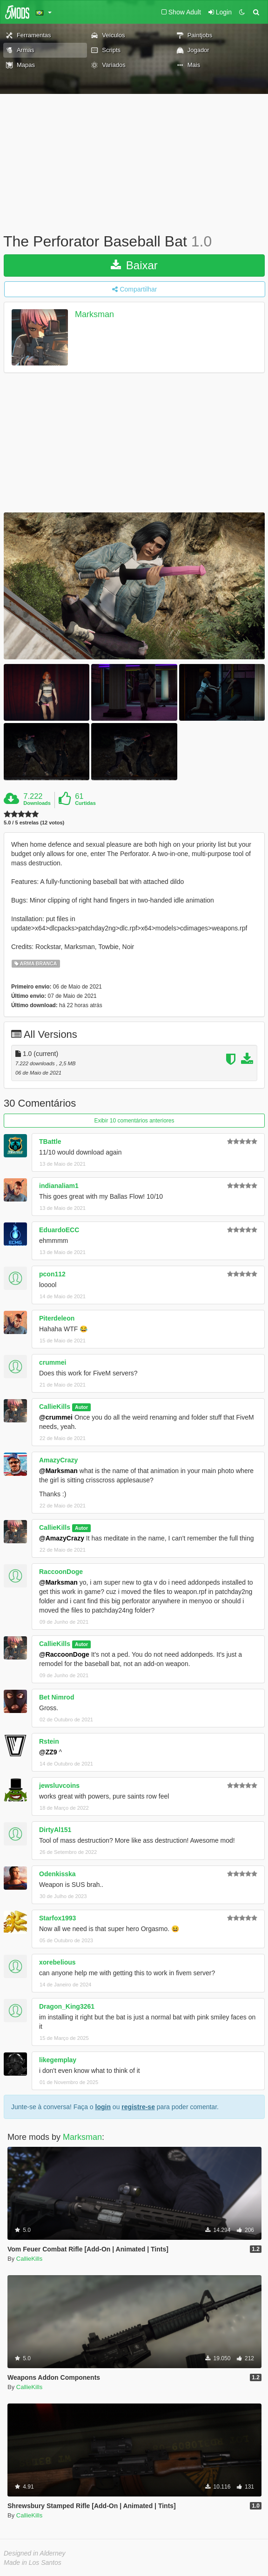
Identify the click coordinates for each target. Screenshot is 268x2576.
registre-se (138, 2107)
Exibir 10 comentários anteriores (134, 1120)
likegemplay (57, 2060)
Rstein (49, 1741)
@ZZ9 (48, 1752)
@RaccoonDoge (64, 1654)
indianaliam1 (59, 1185)
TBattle (50, 1141)
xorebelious (57, 1962)
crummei (52, 1362)
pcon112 (52, 1274)
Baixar (134, 265)
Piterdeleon (56, 1318)
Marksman (94, 314)
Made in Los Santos (32, 2562)
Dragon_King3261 (66, 2006)
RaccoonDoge (61, 1571)
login (103, 2107)
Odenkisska (57, 1874)
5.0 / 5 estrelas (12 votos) (34, 822)
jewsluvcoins (59, 1785)
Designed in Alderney (35, 2553)
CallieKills (54, 1406)
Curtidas (85, 803)
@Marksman (58, 1470)
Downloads (37, 803)
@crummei (56, 1417)
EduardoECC (59, 1230)
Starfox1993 (57, 1918)
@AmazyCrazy (61, 1538)
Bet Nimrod (56, 1697)
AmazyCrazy (58, 1460)
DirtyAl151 (55, 1829)
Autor (81, 1407)
